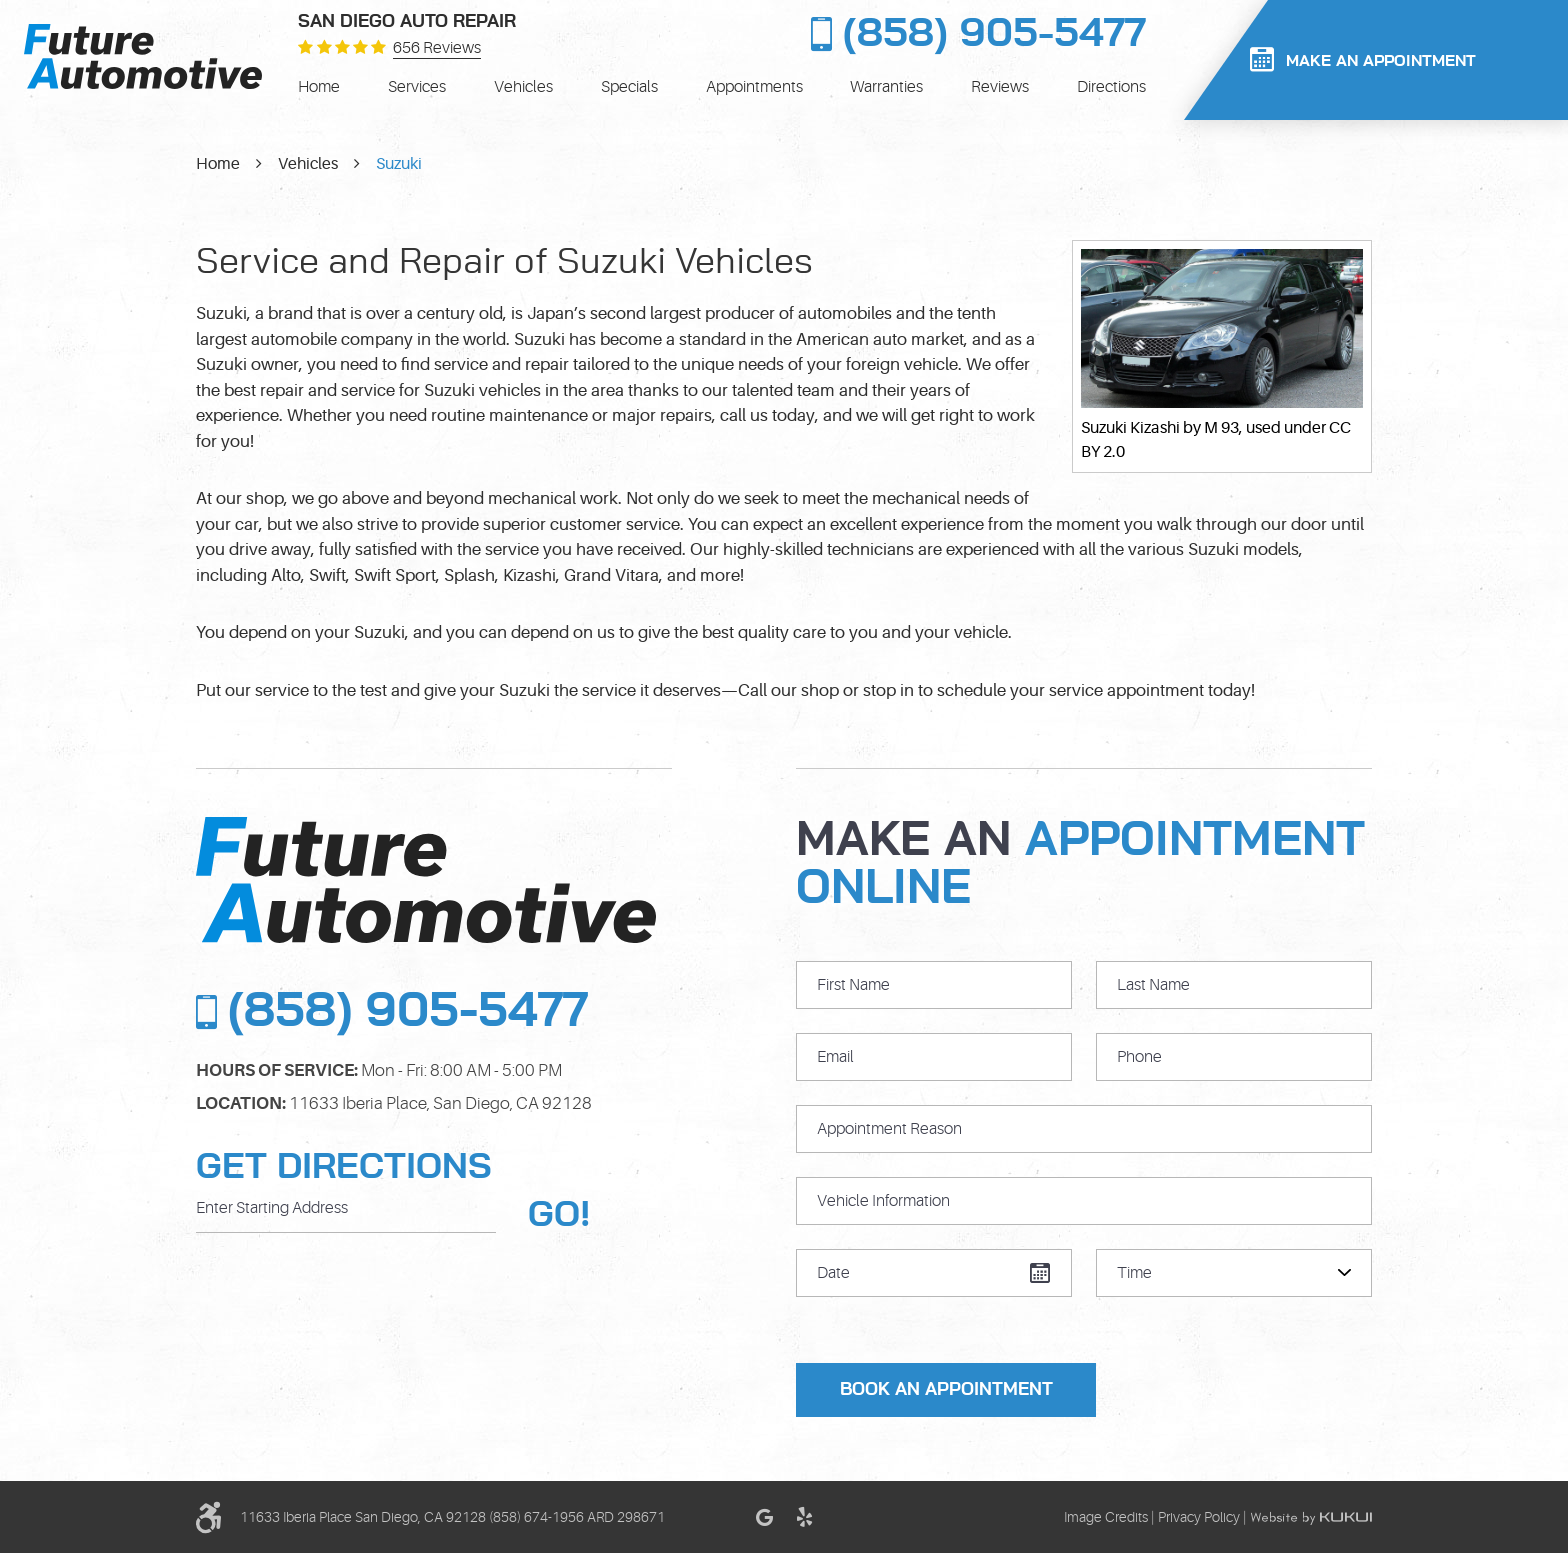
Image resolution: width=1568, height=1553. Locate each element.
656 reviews (437, 48)
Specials (629, 87)
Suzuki (399, 164)
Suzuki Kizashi (1130, 428)
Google (764, 1517)
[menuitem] (319, 87)
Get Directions (344, 1167)
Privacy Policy (1199, 1517)
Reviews (1000, 87)
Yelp (804, 1517)
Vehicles (523, 87)
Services (417, 87)
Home (319, 87)
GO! (559, 1215)
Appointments (754, 87)
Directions (1111, 87)
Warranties (886, 87)
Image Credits (1106, 1517)
